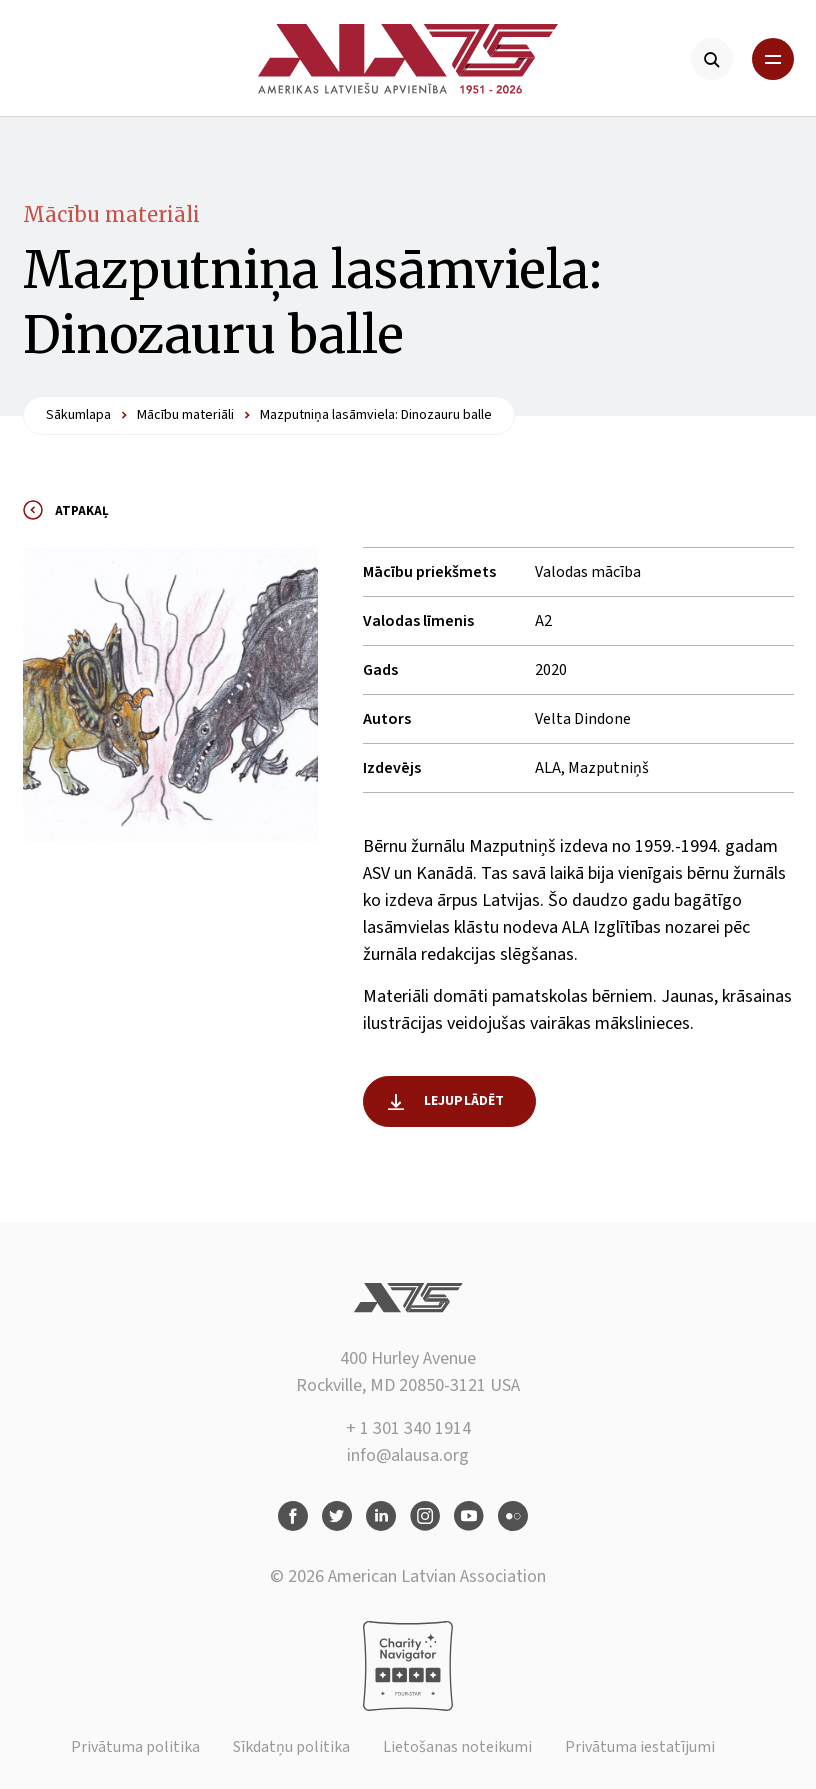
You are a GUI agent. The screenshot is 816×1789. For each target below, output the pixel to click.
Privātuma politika (135, 1747)
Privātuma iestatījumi (640, 1747)
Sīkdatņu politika (291, 1747)
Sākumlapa (78, 415)
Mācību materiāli (111, 214)
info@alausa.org (408, 1455)
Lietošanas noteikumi (457, 1747)
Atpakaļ (82, 511)
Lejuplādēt (464, 1101)
